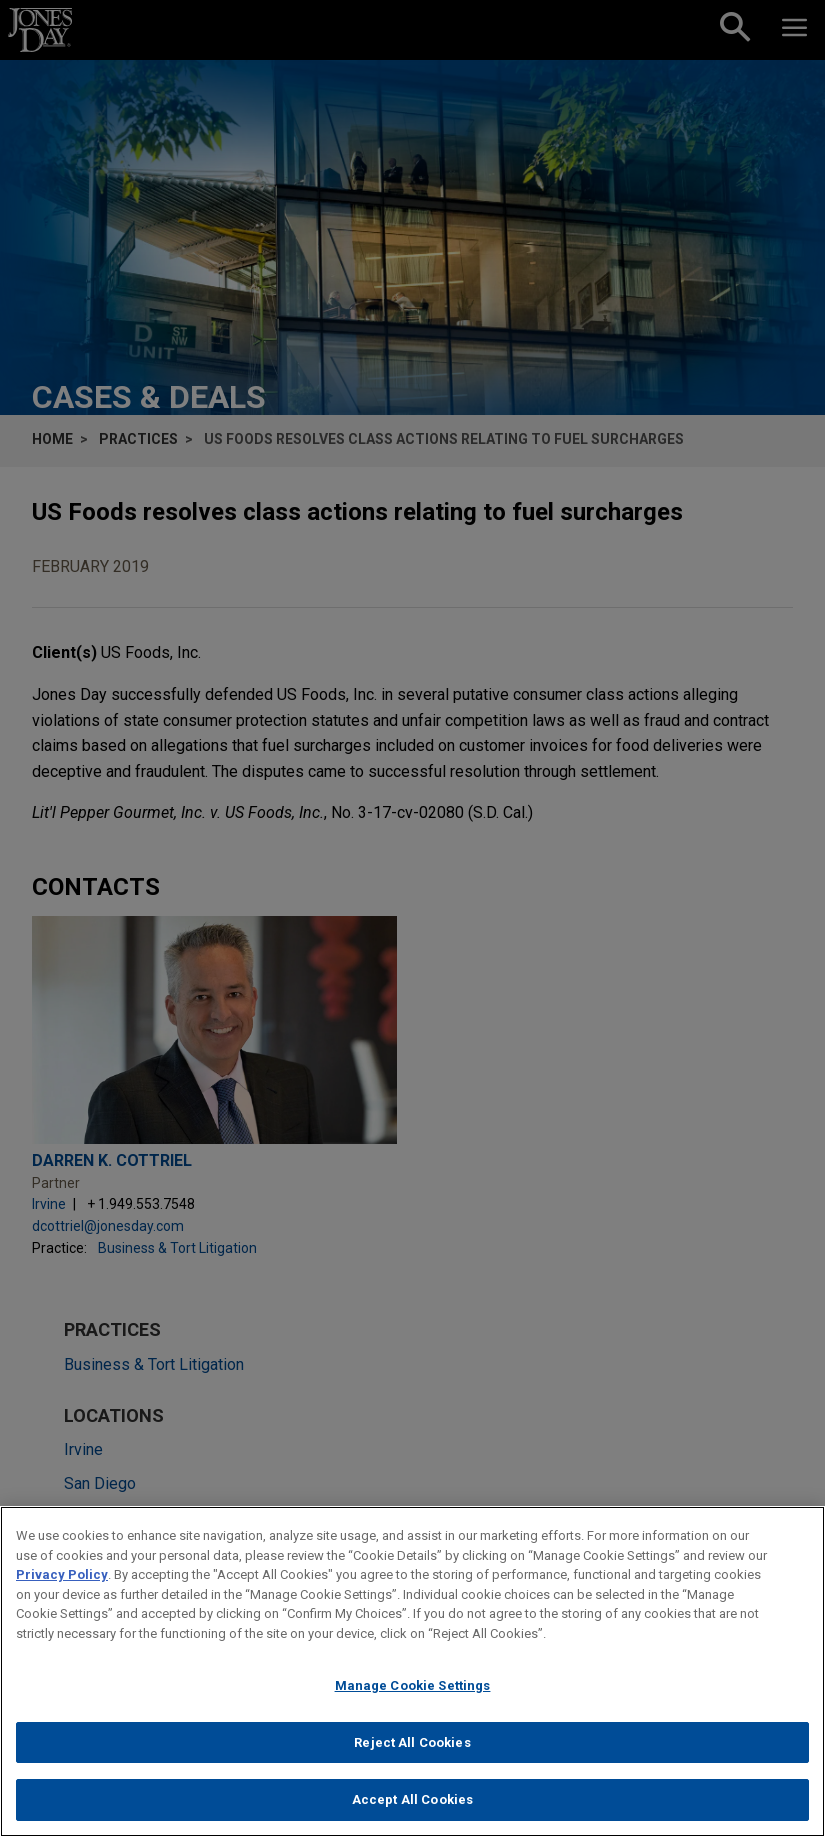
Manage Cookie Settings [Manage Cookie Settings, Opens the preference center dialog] (413, 1698)
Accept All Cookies (412, 1812)
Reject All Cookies (412, 1755)
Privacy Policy (62, 1587)
